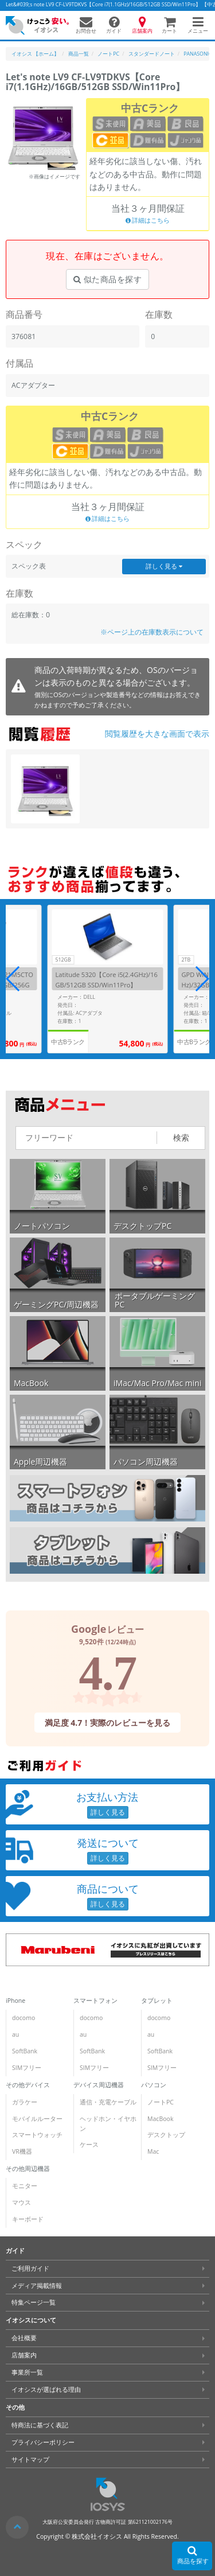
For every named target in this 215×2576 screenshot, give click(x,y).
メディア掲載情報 (36, 2286)
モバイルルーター (37, 2119)
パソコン (153, 2085)
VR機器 (22, 2151)
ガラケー (24, 2102)
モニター (24, 2186)
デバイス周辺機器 (98, 2085)
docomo (23, 2018)
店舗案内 (24, 2355)
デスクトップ (166, 2135)
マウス (21, 2202)
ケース (89, 2145)
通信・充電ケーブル (108, 2102)
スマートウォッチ (37, 2135)
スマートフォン (95, 2001)
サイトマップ (30, 2459)
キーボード (28, 2219)
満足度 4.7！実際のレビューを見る (108, 1722)
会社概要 (24, 2338)
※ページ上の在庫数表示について (152, 632)
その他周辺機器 (28, 2169)
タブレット (157, 2001)
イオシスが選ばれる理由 (46, 2390)
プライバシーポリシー (43, 2442)
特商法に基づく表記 (39, 2425)
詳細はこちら (148, 221)
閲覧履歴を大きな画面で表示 (157, 733)
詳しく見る (164, 566)
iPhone (15, 2001)
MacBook (160, 2119)
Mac (153, 2151)
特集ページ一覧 (33, 2302)
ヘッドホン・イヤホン (108, 2124)
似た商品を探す (107, 279)
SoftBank (24, 2051)
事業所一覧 (27, 2372)
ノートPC (160, 2102)
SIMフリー (26, 2068)
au (15, 2034)
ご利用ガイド (30, 2268)
